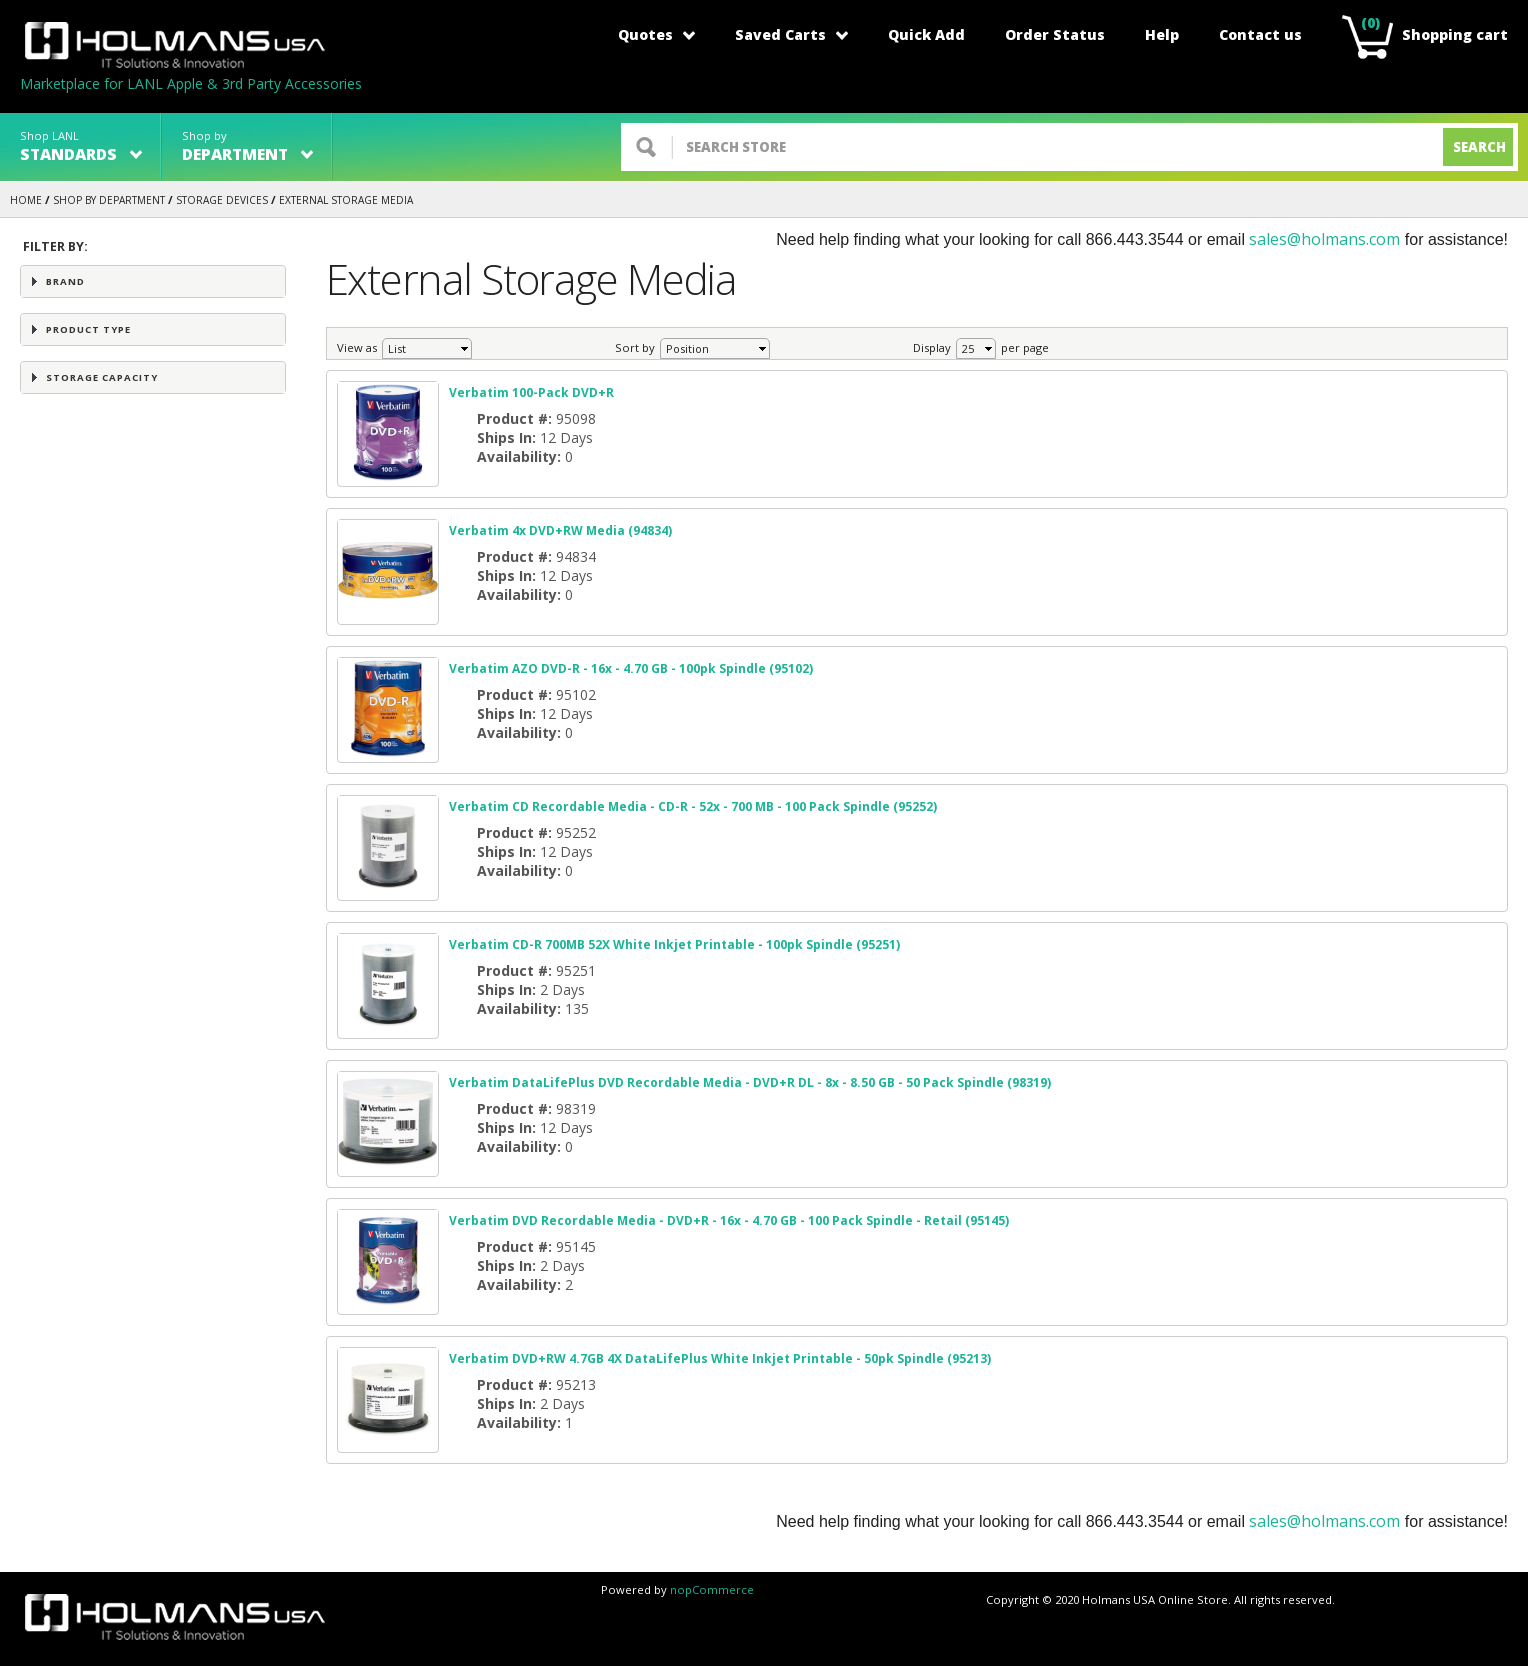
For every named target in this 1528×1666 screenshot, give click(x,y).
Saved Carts (791, 34)
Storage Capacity (102, 377)
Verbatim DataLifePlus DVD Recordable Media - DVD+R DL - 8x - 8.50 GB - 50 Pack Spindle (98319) (750, 1082)
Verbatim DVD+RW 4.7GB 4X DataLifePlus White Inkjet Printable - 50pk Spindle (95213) (720, 1358)
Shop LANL (81, 146)
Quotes (656, 34)
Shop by (247, 146)
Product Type (88, 329)
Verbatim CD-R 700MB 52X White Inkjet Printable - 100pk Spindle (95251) (674, 944)
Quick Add (926, 34)
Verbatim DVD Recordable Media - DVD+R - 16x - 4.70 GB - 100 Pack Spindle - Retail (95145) (729, 1220)
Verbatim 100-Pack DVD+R (531, 392)
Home (26, 200)
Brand (65, 281)
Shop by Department (109, 200)
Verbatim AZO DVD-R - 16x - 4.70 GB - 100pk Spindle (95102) (631, 668)
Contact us (1260, 34)
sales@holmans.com (1324, 239)
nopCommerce (712, 1589)
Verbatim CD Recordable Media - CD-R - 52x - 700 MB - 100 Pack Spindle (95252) (693, 806)
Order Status (1055, 34)
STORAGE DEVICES (222, 200)
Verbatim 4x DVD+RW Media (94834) (560, 530)
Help (1162, 34)
